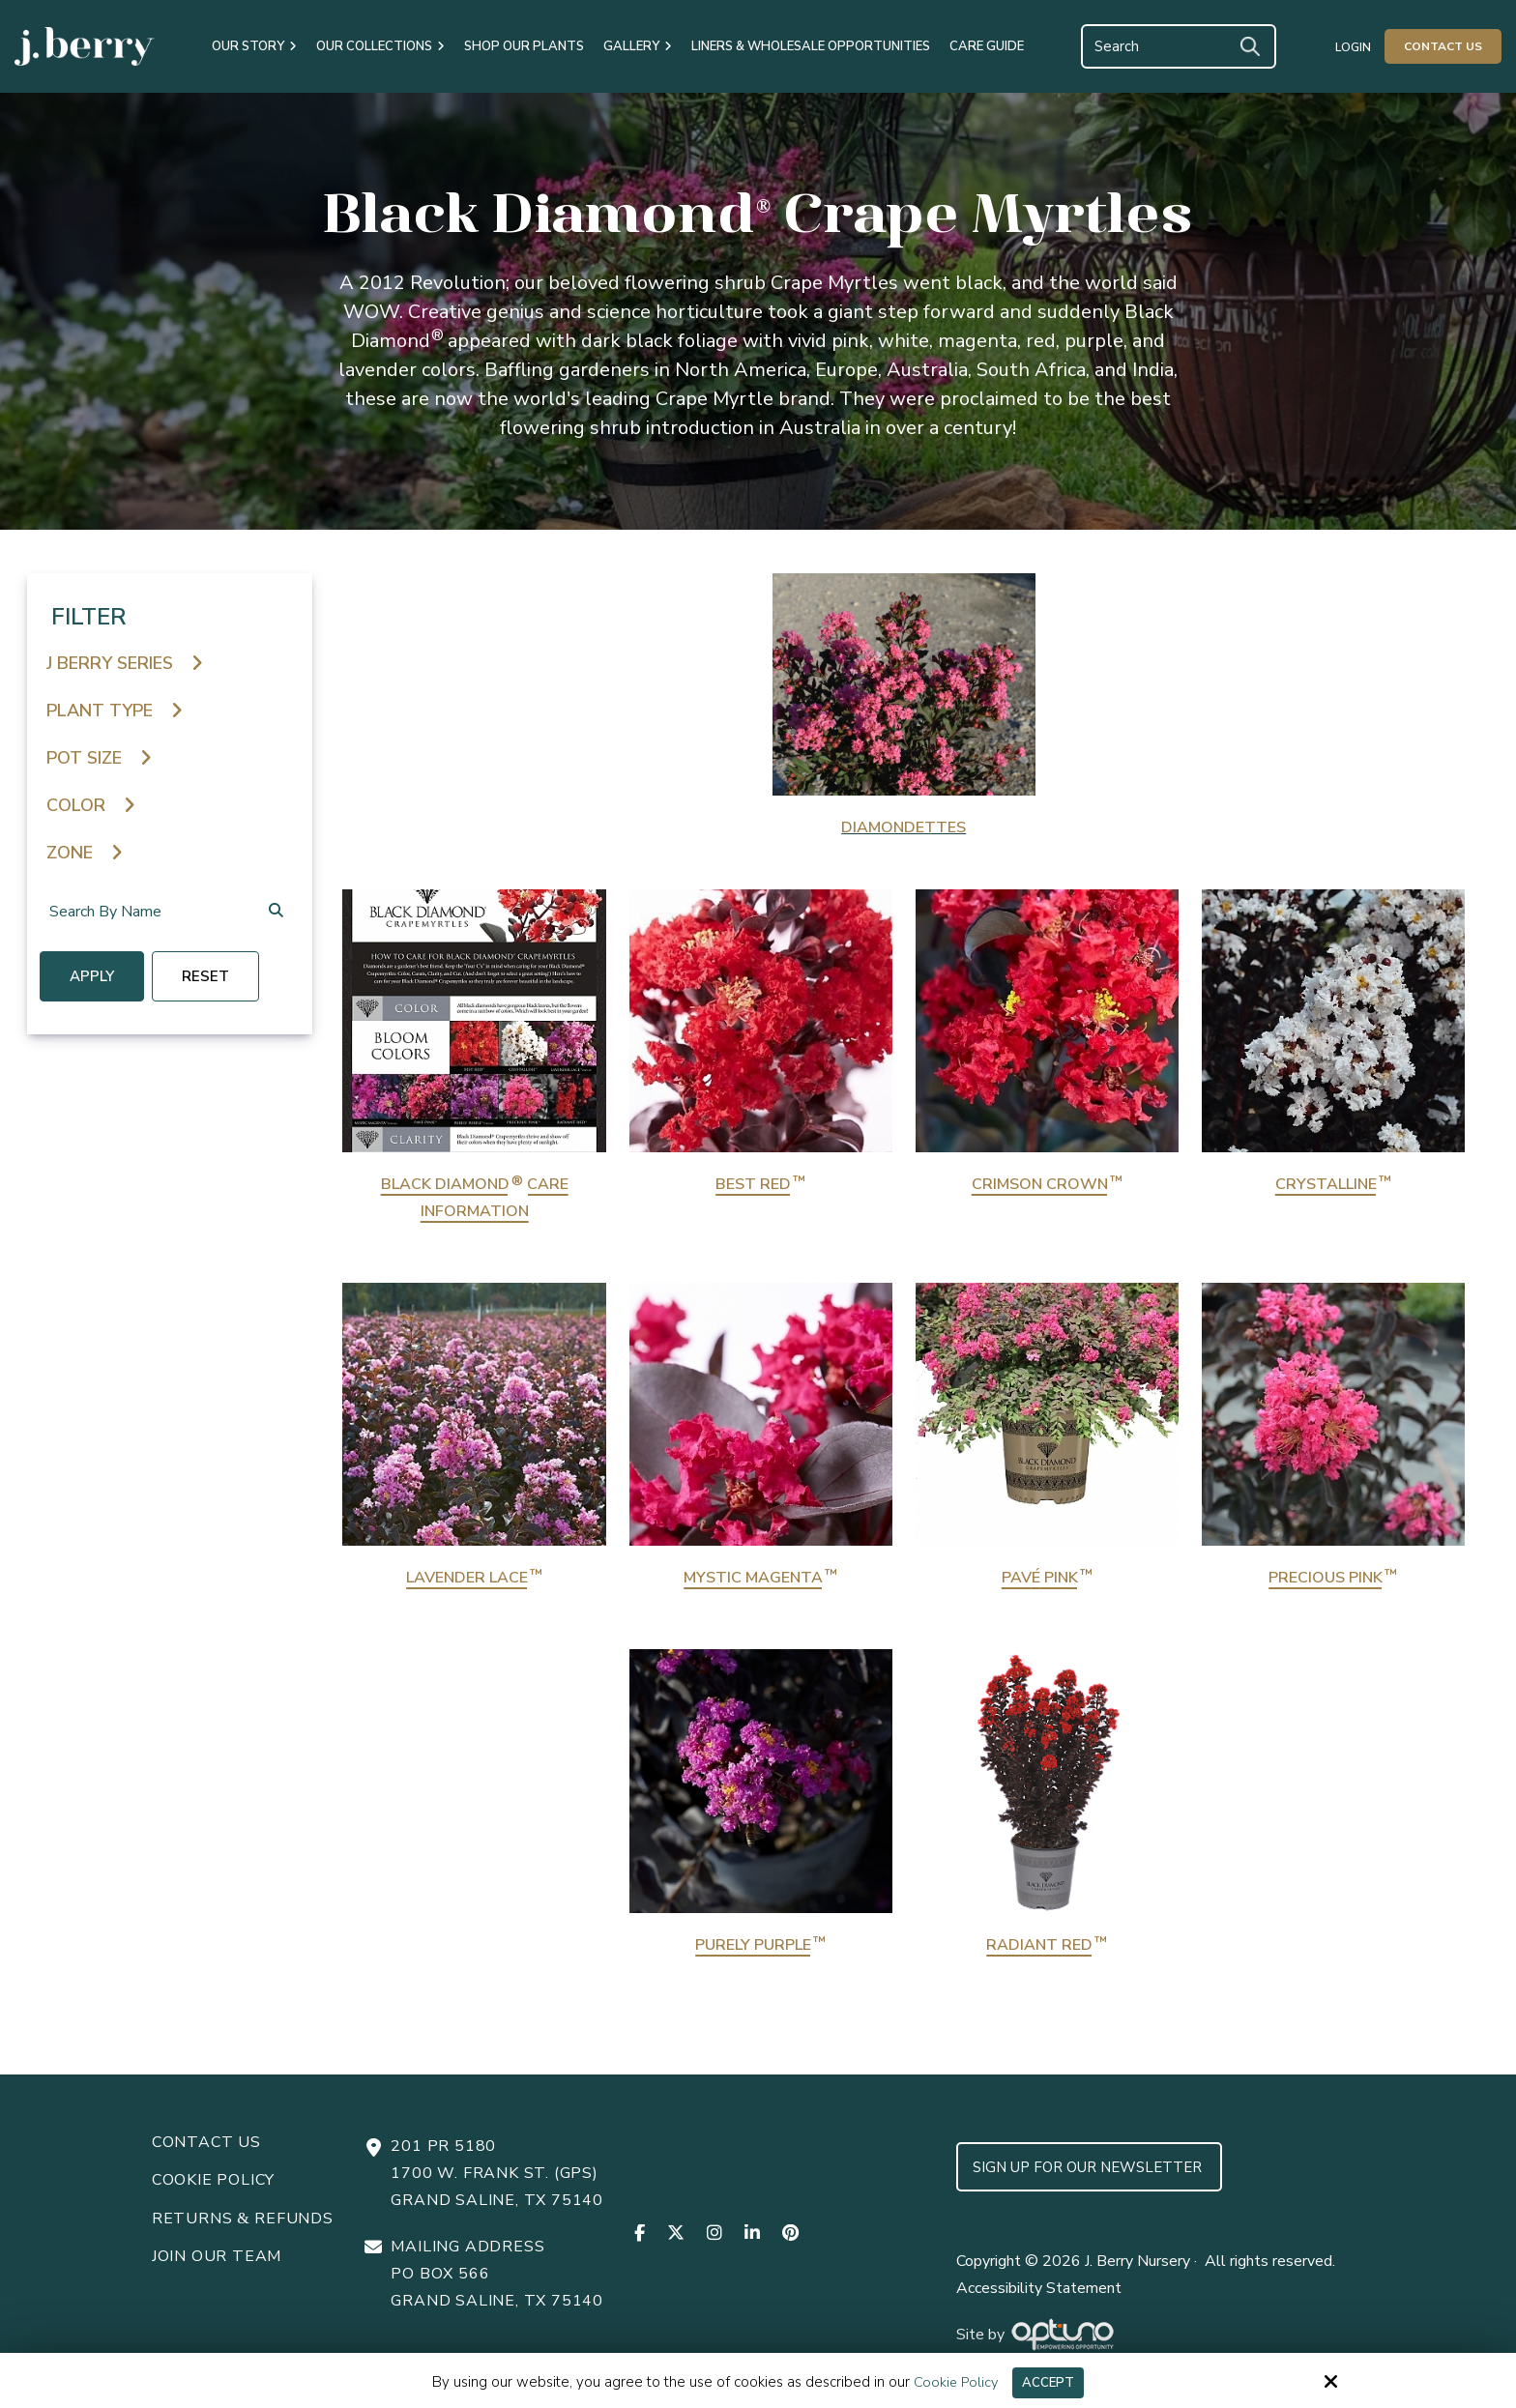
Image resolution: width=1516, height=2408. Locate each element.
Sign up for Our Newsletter (1089, 2181)
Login (1353, 47)
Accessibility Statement (1039, 2302)
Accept (1049, 2382)
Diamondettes (903, 827)
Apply (98, 979)
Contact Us (1443, 46)
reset (220, 979)
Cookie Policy (952, 2382)
